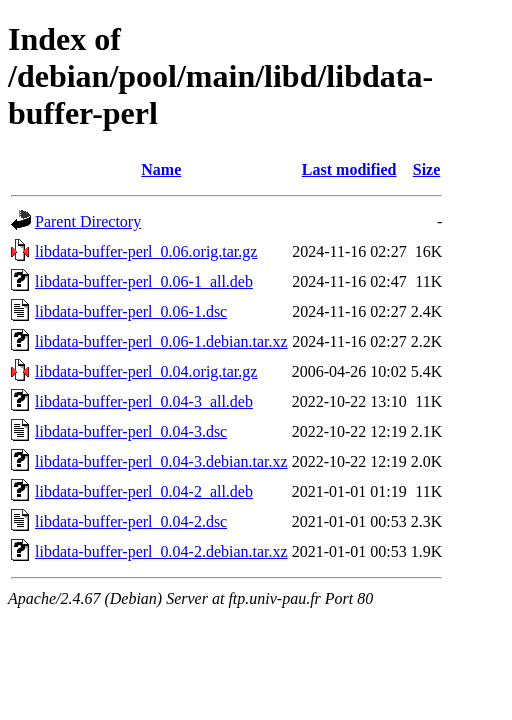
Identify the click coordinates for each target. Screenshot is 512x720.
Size (427, 169)
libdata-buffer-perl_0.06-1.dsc (131, 311)
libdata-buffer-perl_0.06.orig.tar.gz (146, 251)
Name (161, 169)
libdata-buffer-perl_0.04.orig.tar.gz (146, 371)
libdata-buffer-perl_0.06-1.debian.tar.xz (161, 341)
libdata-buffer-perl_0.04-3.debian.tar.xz (161, 461)
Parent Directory (88, 221)
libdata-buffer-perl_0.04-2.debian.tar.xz (161, 551)
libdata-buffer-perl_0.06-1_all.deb (144, 281)
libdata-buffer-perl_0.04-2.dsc (131, 521)
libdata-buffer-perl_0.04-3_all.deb (144, 401)
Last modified (349, 169)
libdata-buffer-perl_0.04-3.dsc (131, 431)
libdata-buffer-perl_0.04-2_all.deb (144, 491)
